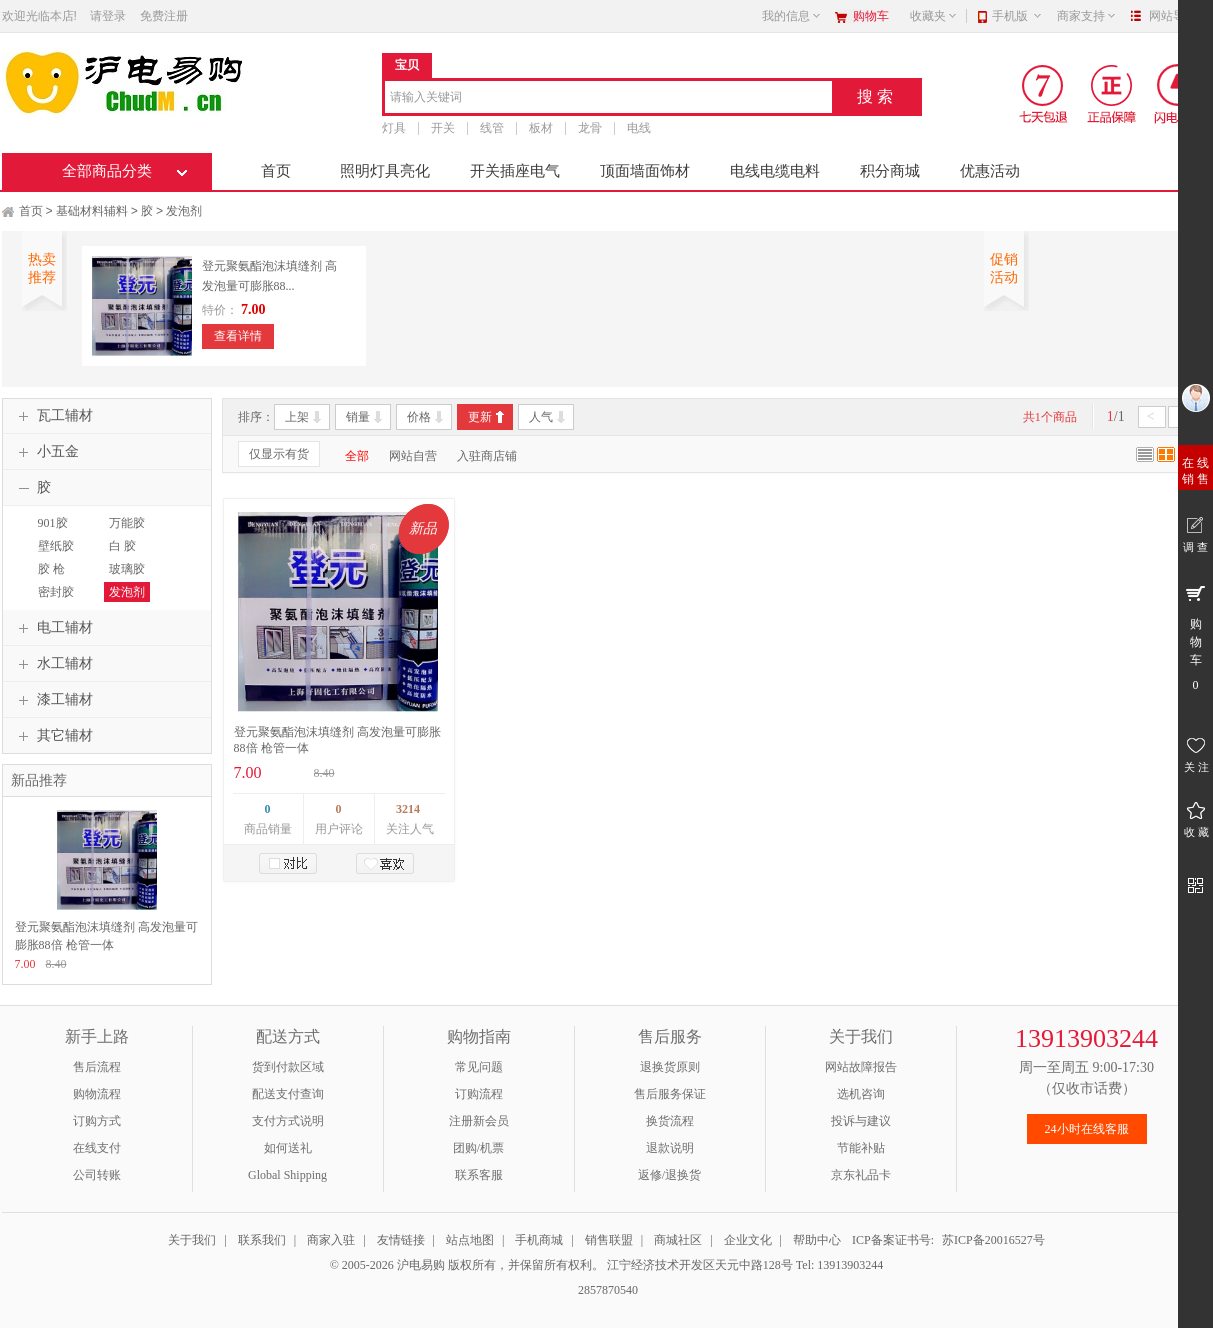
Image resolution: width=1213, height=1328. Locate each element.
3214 (408, 809)
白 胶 (122, 546)
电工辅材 (53, 628)
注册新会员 (479, 1121)
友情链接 (401, 1240)
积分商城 (890, 171)
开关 (443, 128)
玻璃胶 (127, 569)
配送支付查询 (288, 1094)
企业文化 (748, 1240)
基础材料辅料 (92, 211)
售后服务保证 (670, 1094)
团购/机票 (478, 1148)
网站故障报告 (861, 1067)
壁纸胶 (56, 546)
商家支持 (1087, 16)
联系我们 (262, 1240)
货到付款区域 (288, 1067)
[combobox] (608, 98)
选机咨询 (861, 1094)
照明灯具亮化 (385, 171)
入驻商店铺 (487, 456)
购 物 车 (1195, 637)
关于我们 (192, 1240)
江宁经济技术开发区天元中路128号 (701, 1265)
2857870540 (606, 1290)
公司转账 (97, 1175)
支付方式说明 (288, 1121)
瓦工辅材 (53, 416)
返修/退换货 (669, 1175)
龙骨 (590, 128)
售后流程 (97, 1067)
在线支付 (97, 1148)
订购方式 (97, 1121)
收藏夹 (934, 16)
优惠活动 (990, 171)
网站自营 (413, 456)
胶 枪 (51, 569)
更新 (480, 417)
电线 (639, 128)
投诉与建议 (861, 1121)
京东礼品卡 (861, 1175)
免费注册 (164, 16)
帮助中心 (817, 1240)
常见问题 (479, 1067)
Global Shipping (287, 1175)
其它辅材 (53, 736)
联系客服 (479, 1175)
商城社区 (678, 1240)
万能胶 (127, 523)
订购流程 (479, 1094)
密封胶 (56, 592)
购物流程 (97, 1094)
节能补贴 (861, 1148)
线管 (492, 128)
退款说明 (670, 1148)
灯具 (394, 128)
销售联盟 (609, 1240)
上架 (297, 417)
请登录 (108, 16)
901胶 (53, 523)
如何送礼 (288, 1148)
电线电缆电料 (775, 171)
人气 (541, 417)
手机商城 (539, 1240)
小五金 (46, 452)
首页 (276, 171)
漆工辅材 (53, 700)
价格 (419, 417)
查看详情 (238, 336)
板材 (541, 128)
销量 (358, 417)
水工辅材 (53, 664)
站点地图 (470, 1240)
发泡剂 (184, 211)
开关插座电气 (515, 171)
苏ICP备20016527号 (993, 1240)
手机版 (1017, 16)
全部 (357, 456)
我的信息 (792, 16)
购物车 (871, 16)
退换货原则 (670, 1067)
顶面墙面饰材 (645, 171)
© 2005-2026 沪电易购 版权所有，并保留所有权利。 (467, 1265)
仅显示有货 (279, 454)
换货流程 (670, 1121)
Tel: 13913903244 (840, 1265)
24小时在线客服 (1087, 1129)
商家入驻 (331, 1240)
